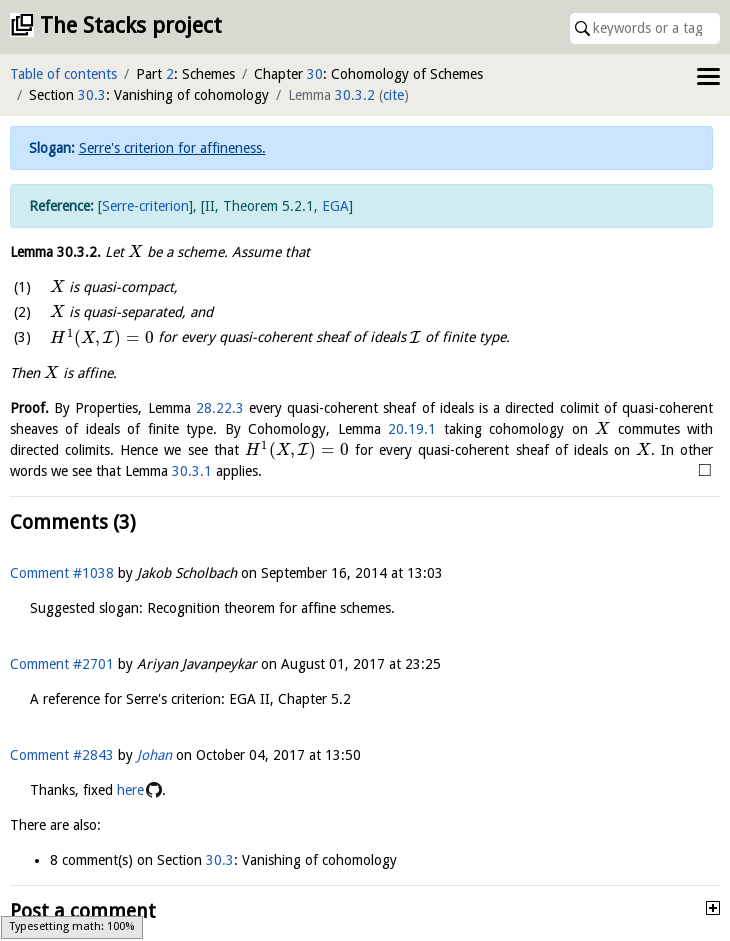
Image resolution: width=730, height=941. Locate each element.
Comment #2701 (62, 664)
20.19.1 (412, 429)
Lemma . (55, 252)
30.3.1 (192, 471)
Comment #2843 (62, 755)
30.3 (92, 95)
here (130, 790)
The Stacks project (131, 25)
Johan (154, 755)
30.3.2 (355, 95)
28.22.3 (220, 408)
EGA (335, 206)
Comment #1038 (62, 573)
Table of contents (63, 74)
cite (393, 95)
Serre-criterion (145, 206)
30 (315, 74)
